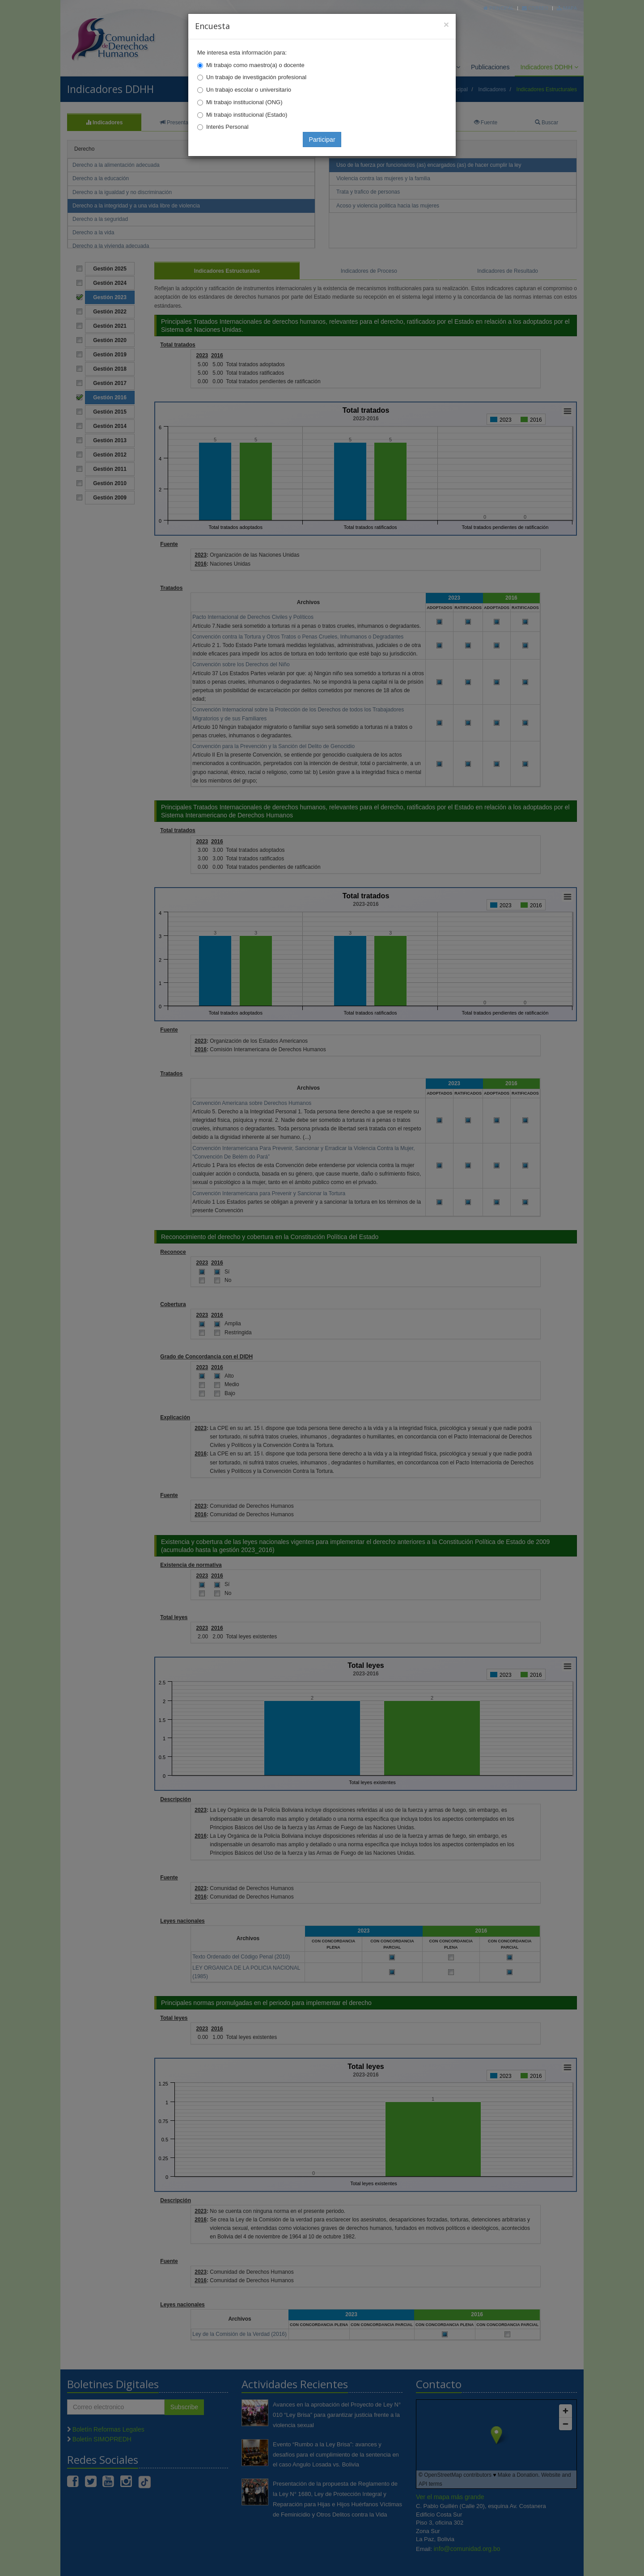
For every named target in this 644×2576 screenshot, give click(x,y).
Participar (322, 139)
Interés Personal (227, 126)
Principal (498, 7)
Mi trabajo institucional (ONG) (244, 102)
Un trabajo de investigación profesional (256, 77)
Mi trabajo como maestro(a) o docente (255, 65)
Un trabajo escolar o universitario (248, 89)
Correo (535, 7)
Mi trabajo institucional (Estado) (246, 114)
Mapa (567, 7)
